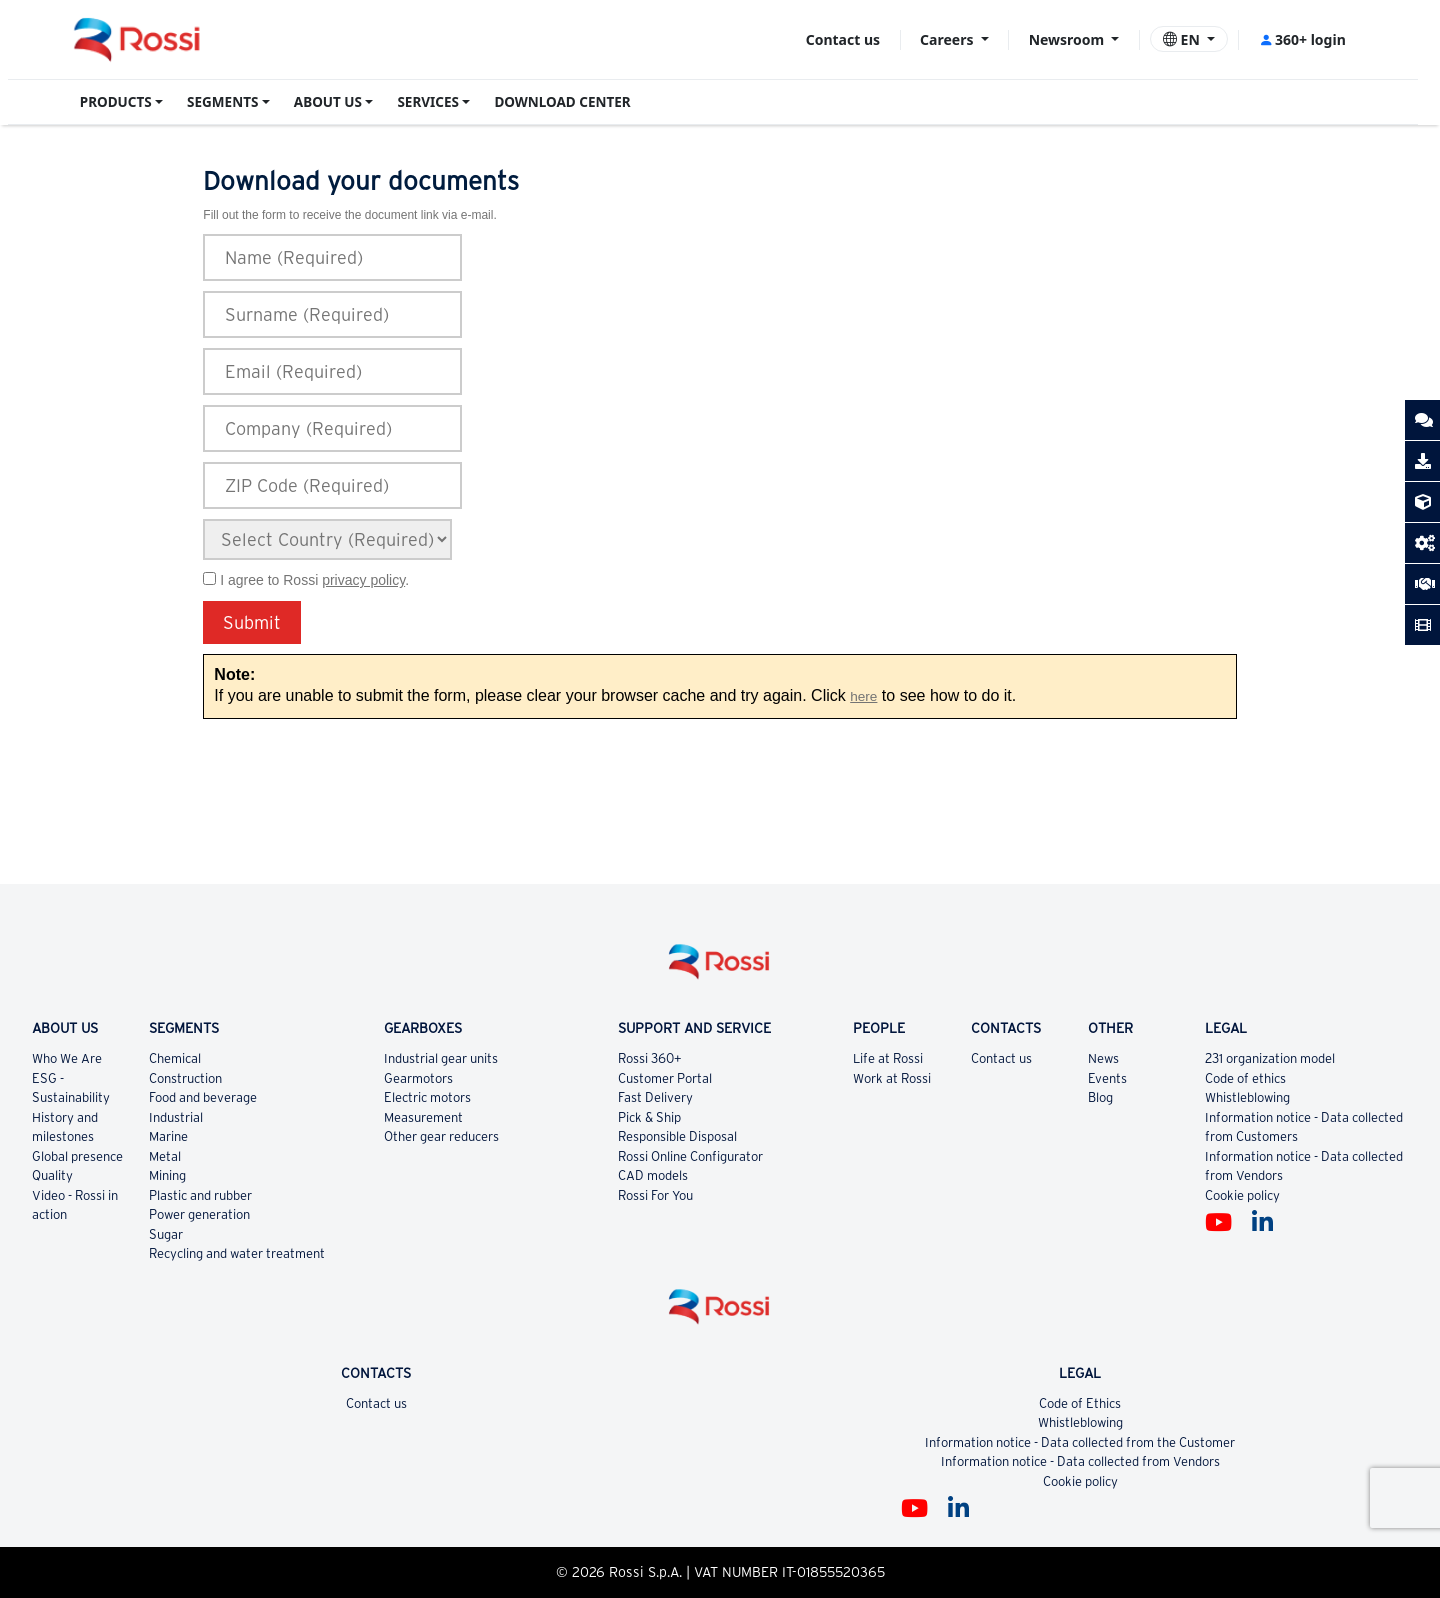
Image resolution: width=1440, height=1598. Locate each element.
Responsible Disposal (677, 1136)
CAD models (653, 1175)
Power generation (199, 1214)
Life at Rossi (888, 1058)
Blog (1100, 1097)
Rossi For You (655, 1195)
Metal (165, 1156)
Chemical (175, 1058)
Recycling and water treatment (237, 1253)
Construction (185, 1078)
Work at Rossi (892, 1078)
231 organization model (1270, 1058)
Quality (52, 1175)
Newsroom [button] (1068, 39)
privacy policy (363, 580)
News (1103, 1058)
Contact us (843, 39)
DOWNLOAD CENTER (562, 102)
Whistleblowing (1247, 1097)
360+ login (1302, 39)
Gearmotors (418, 1078)
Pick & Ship (649, 1117)
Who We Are (67, 1058)
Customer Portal (665, 1078)
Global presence (77, 1156)
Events (1107, 1078)
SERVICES (428, 102)
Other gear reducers (441, 1136)
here (863, 696)
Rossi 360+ (650, 1058)
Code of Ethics (1080, 1403)
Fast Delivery (655, 1097)
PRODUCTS (116, 102)
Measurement (423, 1117)
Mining (167, 1175)
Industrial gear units (441, 1058)
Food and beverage (203, 1097)
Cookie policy (1242, 1195)
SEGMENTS (222, 102)
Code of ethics (1245, 1078)
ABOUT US (328, 102)
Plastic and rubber (200, 1195)
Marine (168, 1136)
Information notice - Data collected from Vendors (1080, 1461)
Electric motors (427, 1097)
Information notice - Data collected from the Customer (1080, 1442)
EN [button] (1183, 39)
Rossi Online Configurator (690, 1156)
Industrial (176, 1117)
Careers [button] (948, 39)
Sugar (166, 1234)
